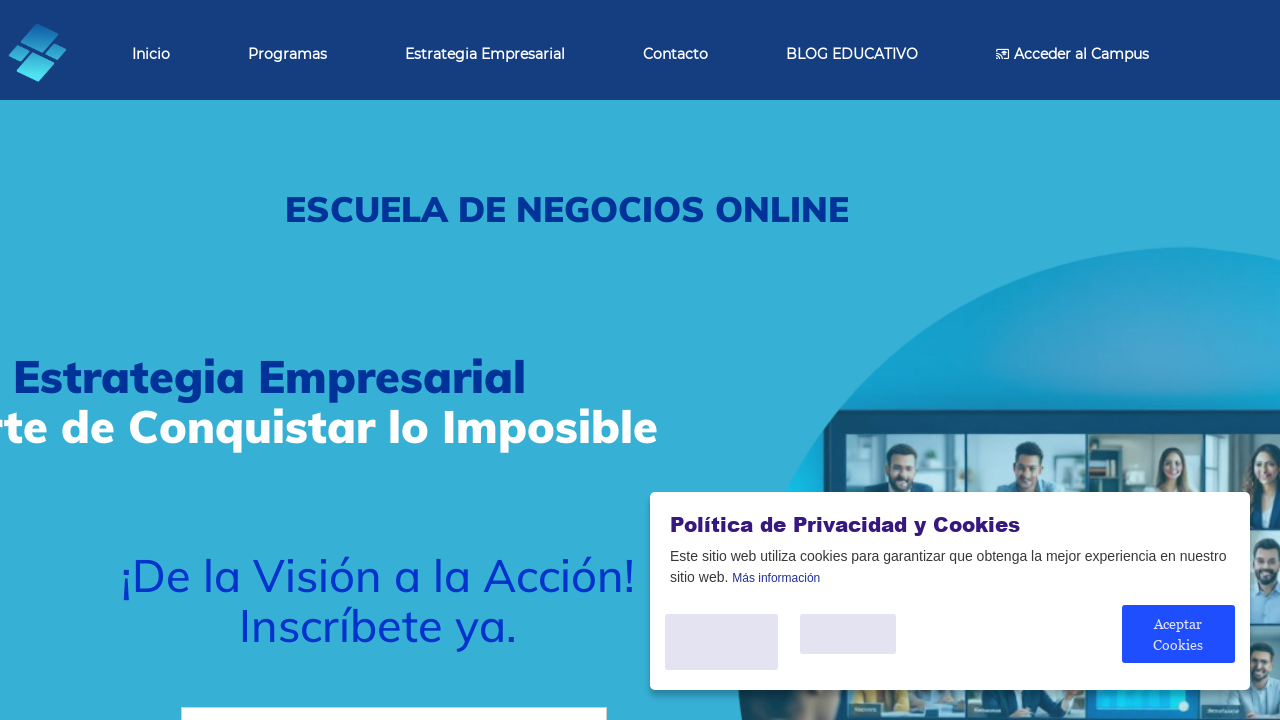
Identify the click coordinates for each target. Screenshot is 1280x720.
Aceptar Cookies (1177, 650)
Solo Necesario (857, 650)
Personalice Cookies (726, 650)
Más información (776, 594)
